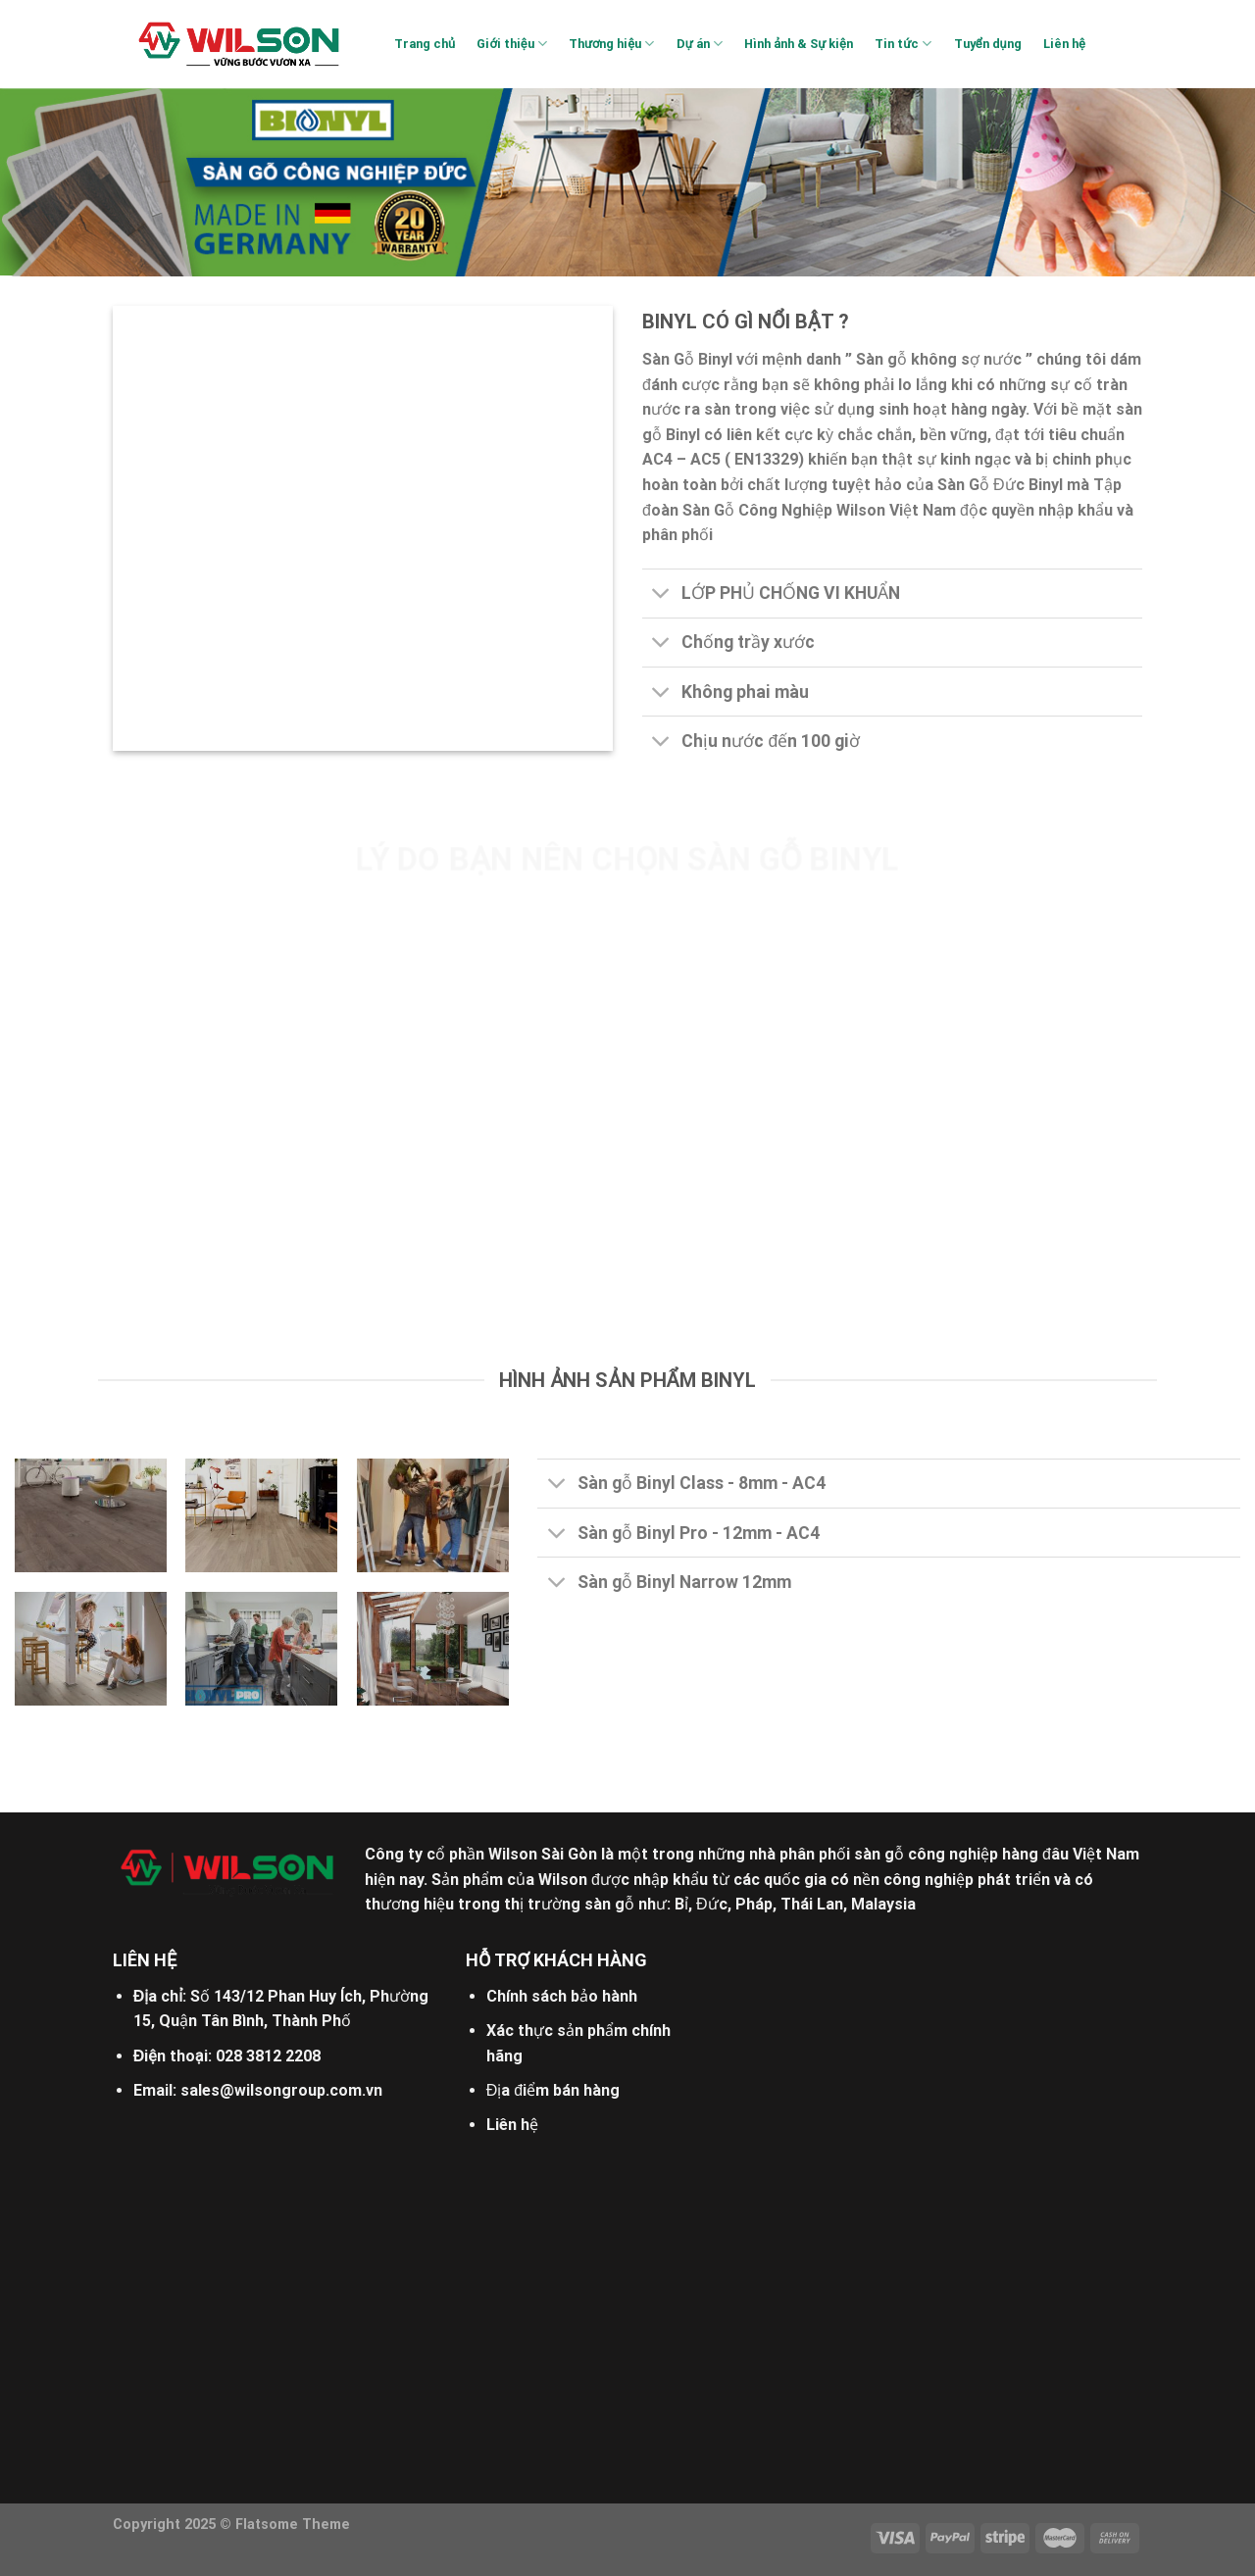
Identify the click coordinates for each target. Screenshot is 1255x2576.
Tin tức (903, 43)
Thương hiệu (611, 43)
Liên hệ (1064, 43)
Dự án (700, 43)
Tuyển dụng (988, 43)
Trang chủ (424, 43)
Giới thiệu (511, 43)
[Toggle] (661, 595)
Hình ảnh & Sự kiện (798, 43)
